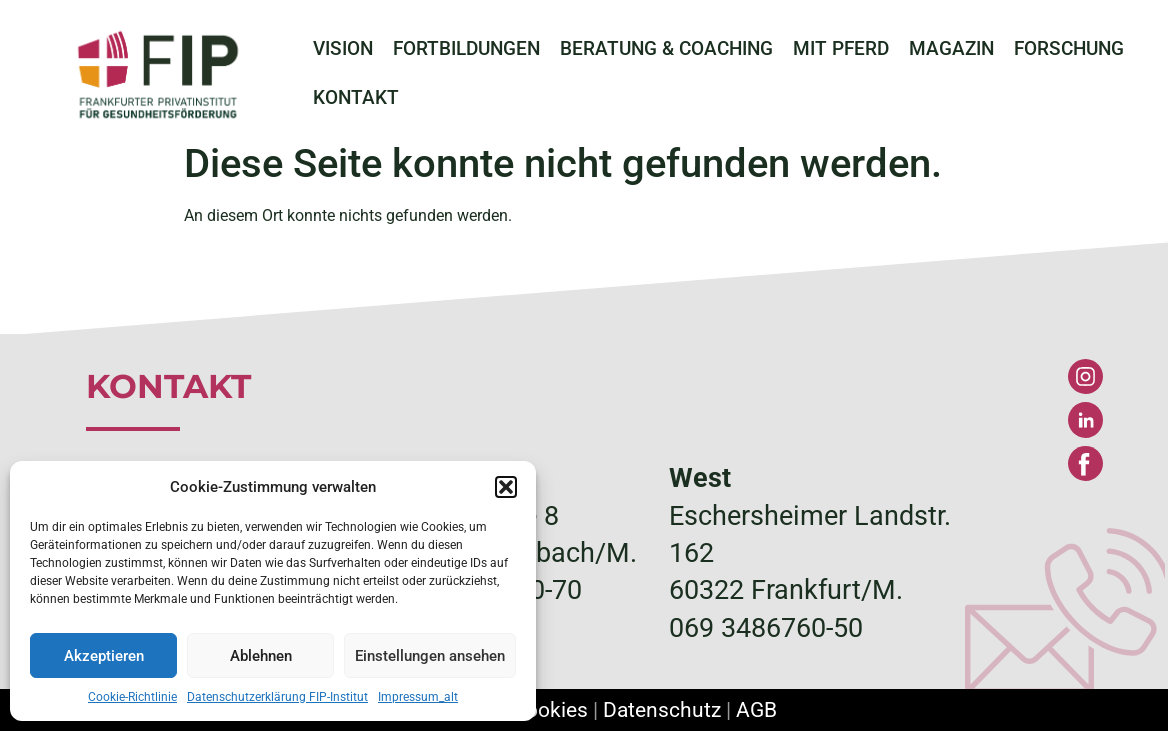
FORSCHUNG (1069, 49)
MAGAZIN (951, 49)
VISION (343, 49)
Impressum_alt (418, 697)
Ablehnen (261, 656)
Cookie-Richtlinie (132, 697)
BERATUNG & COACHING (666, 49)
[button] (506, 487)
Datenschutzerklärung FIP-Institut (277, 697)
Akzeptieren (104, 656)
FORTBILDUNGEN (466, 49)
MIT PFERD (841, 49)
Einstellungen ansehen (430, 656)
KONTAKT (356, 98)
